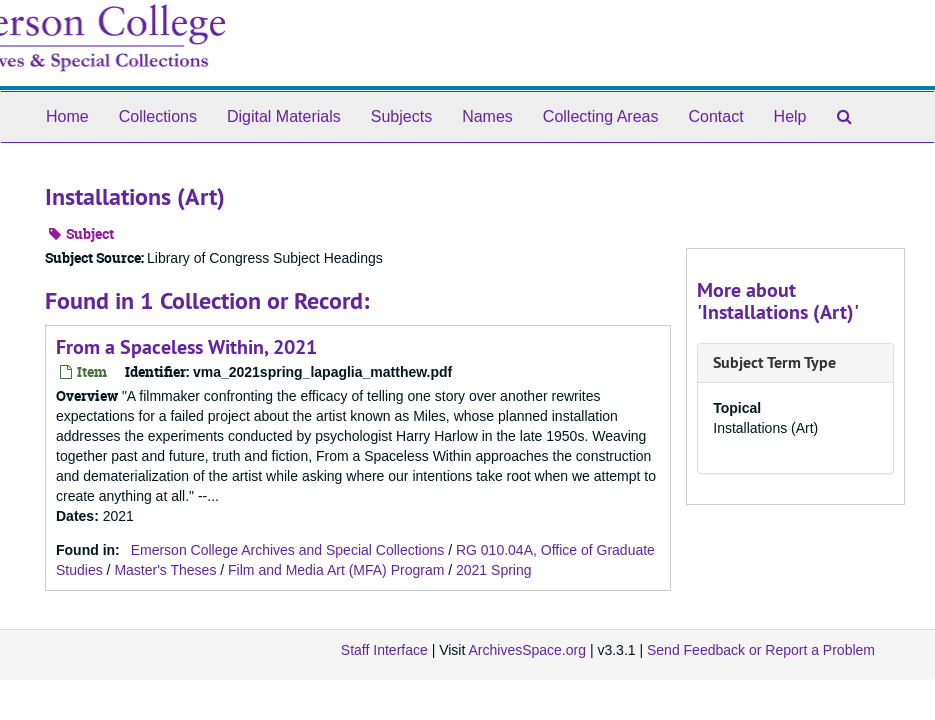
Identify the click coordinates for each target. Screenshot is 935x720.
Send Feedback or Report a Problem (761, 650)
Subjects (401, 116)
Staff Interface (384, 650)
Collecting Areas (601, 116)
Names (487, 116)
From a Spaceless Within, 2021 (186, 347)
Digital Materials (284, 116)
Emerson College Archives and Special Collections (288, 550)
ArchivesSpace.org (527, 650)
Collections (158, 116)
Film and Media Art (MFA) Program (336, 570)
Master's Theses (165, 570)
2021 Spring (494, 570)
